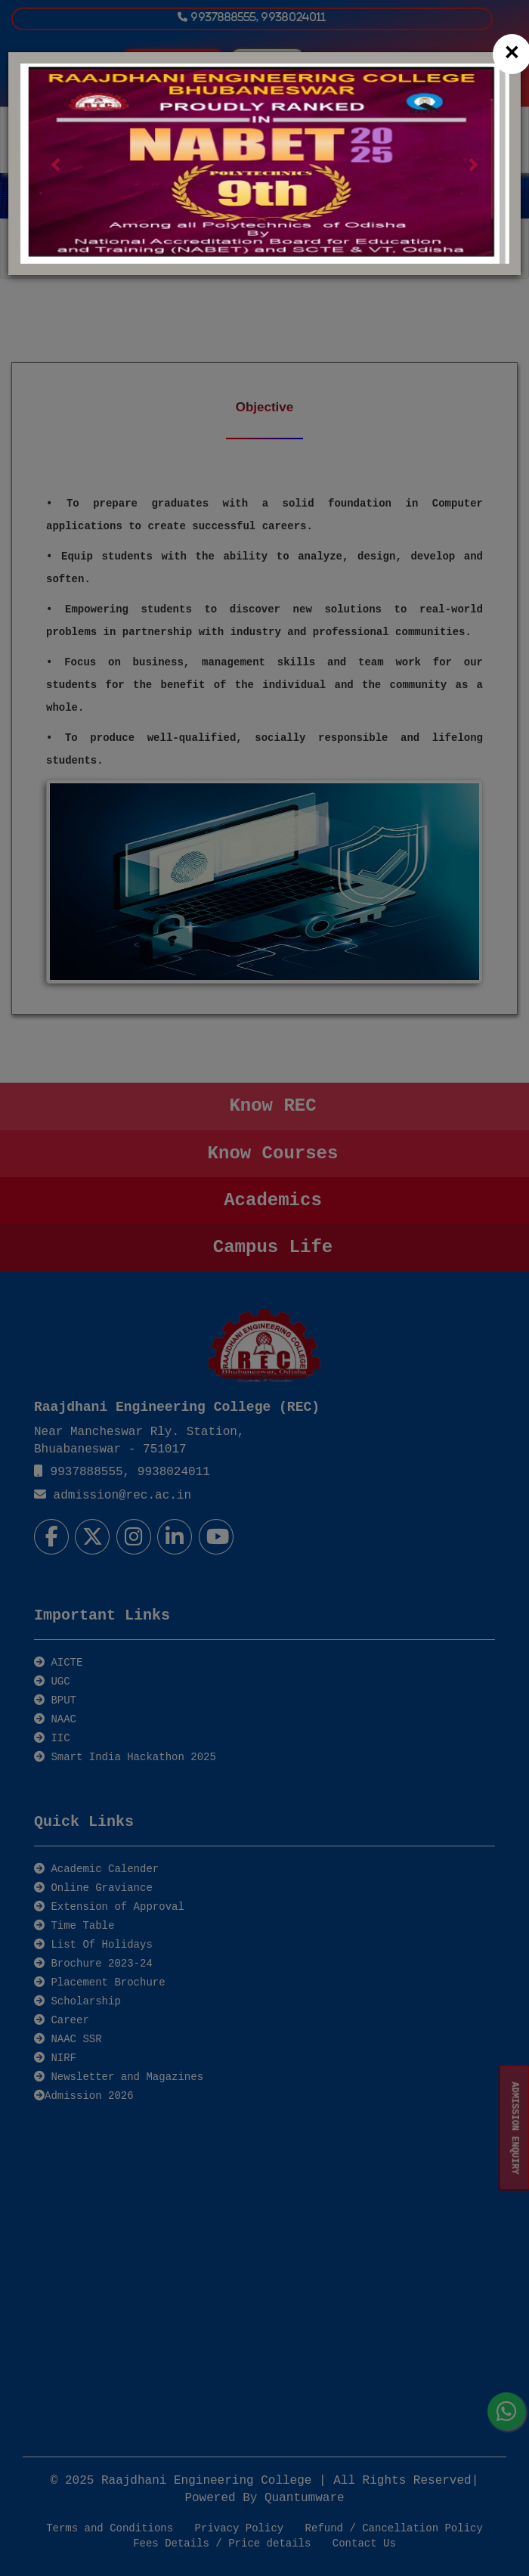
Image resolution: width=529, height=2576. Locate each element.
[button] (56, 164)
